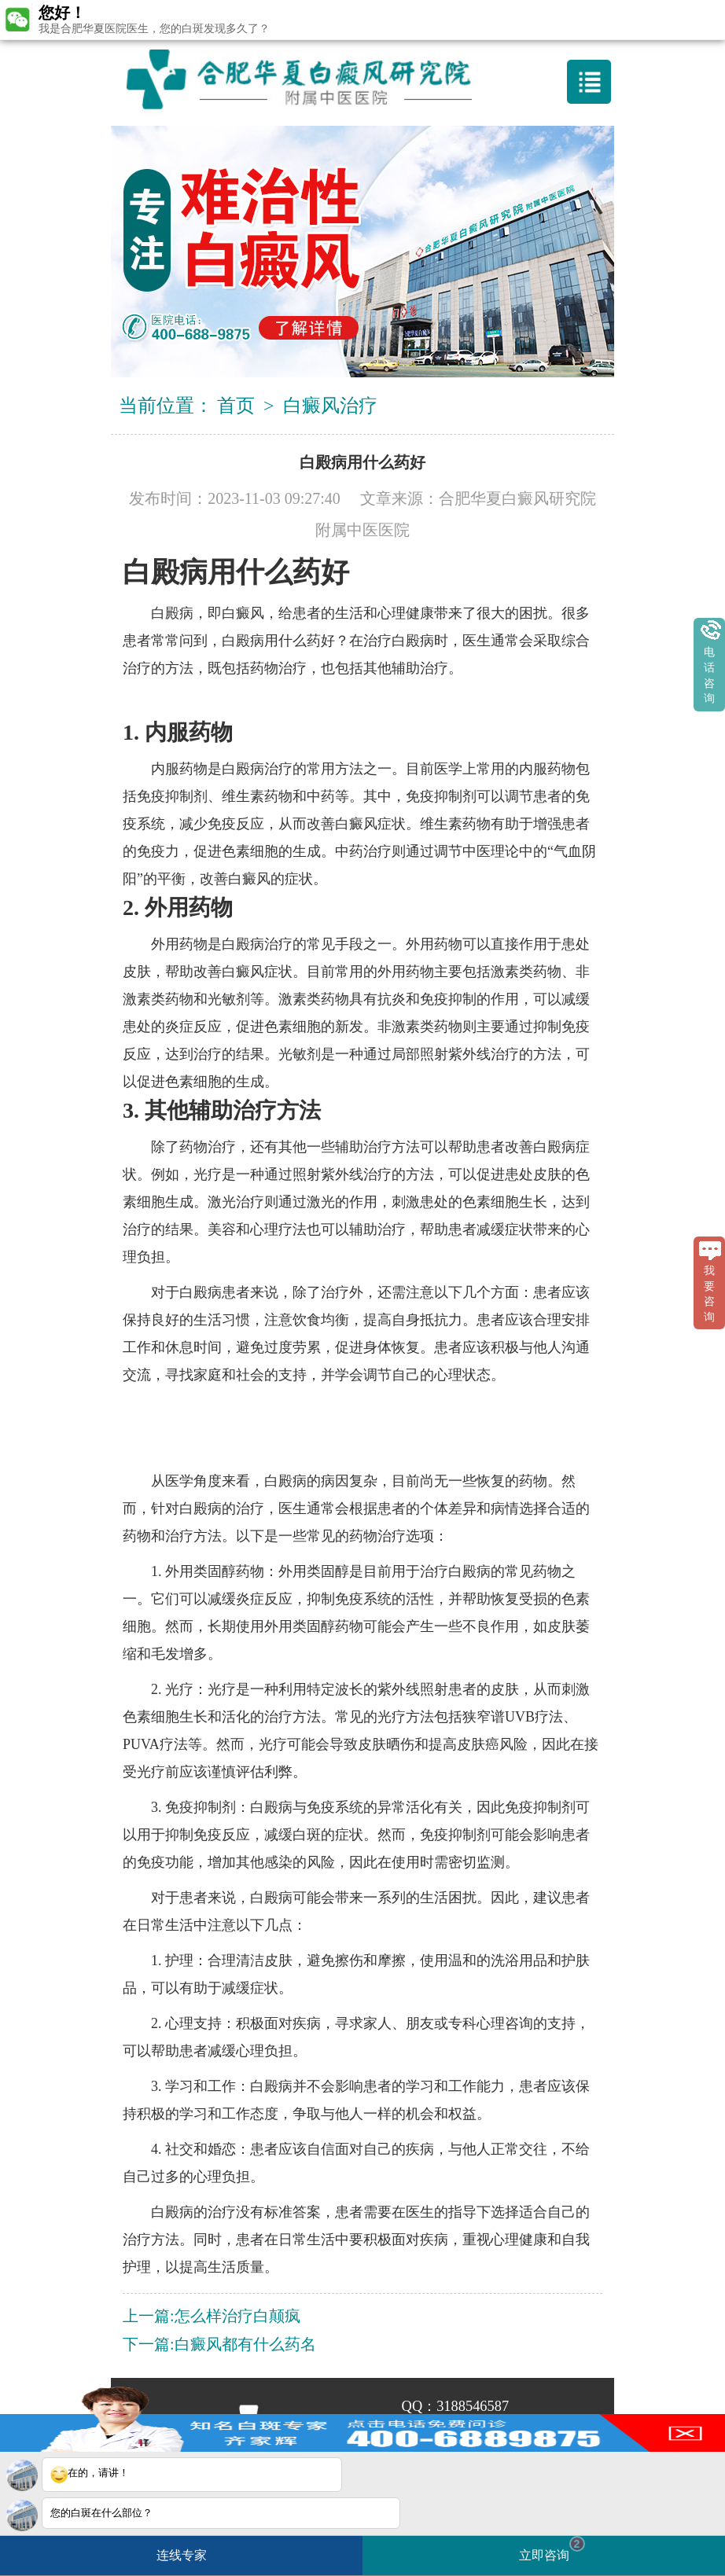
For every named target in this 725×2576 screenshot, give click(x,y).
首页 (236, 405)
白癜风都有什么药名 (245, 2344)
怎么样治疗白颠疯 (237, 2315)
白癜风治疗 (330, 405)
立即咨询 (552, 2549)
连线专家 (181, 2555)
